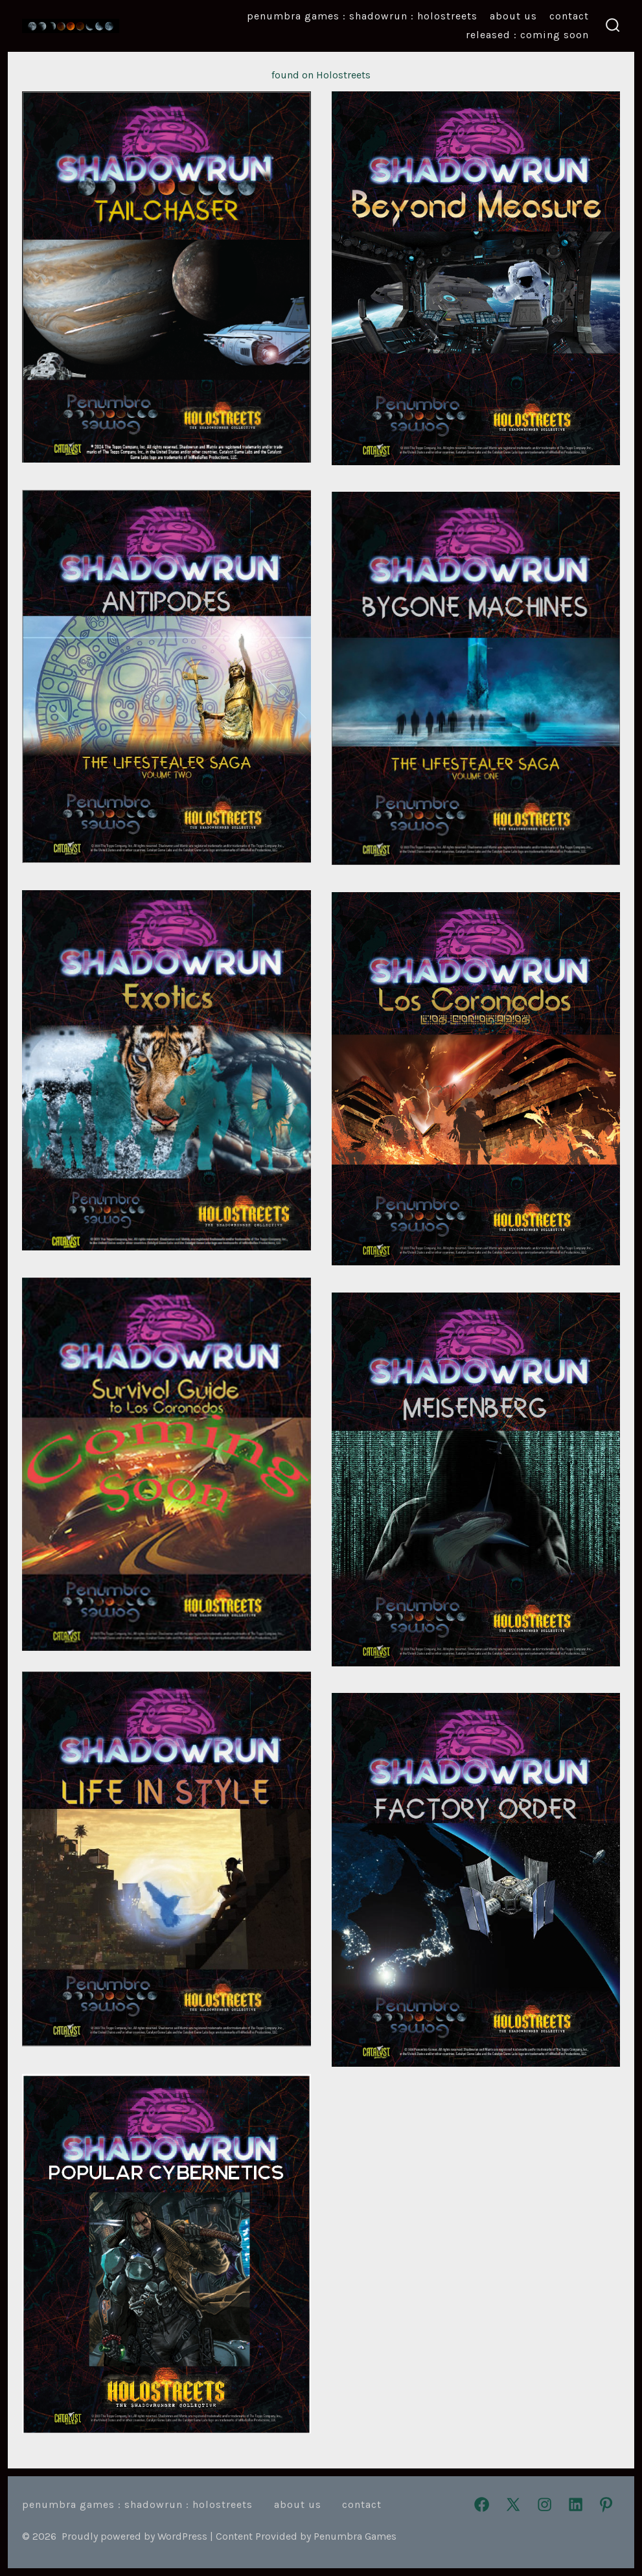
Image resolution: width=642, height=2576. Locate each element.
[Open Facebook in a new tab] (482, 2504)
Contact (569, 16)
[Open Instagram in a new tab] (544, 2504)
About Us (513, 16)
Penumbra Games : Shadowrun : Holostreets (362, 16)
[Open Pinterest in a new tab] (606, 2504)
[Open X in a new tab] (513, 2504)
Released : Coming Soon (527, 35)
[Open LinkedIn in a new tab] (576, 2504)
